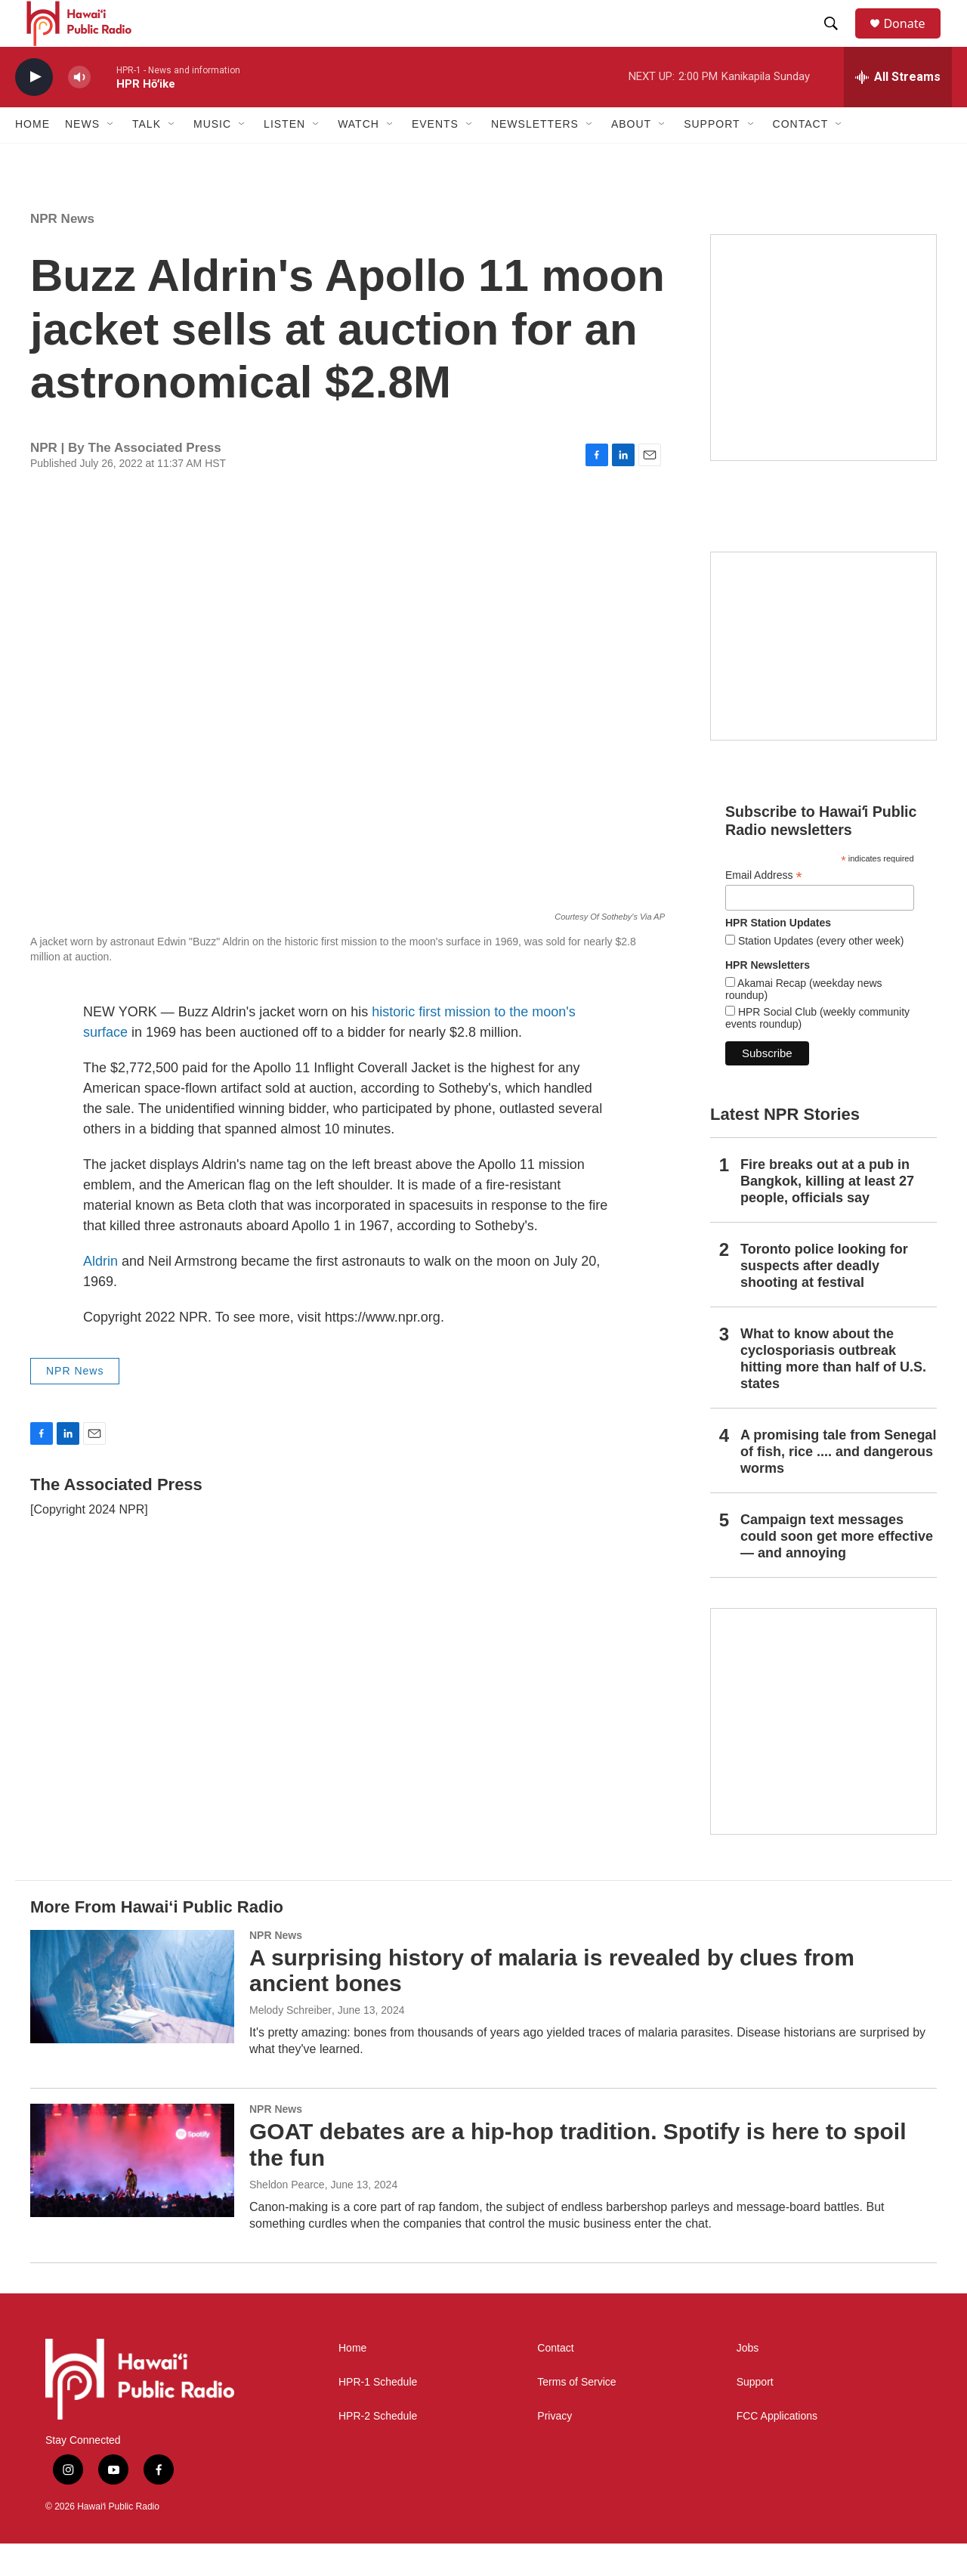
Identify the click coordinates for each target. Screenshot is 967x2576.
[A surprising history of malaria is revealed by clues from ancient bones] (132, 2019)
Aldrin (102, 1293)
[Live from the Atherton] (823, 380)
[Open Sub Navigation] (111, 157)
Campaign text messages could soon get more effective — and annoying (836, 1569)
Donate (913, 40)
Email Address (763, 908)
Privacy (554, 2448)
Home (32, 157)
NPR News (62, 251)
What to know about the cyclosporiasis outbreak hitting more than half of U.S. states (833, 1391)
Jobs (748, 2380)
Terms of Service (576, 2414)
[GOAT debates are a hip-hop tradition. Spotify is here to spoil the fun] (132, 2193)
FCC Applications (777, 2448)
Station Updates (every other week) (819, 973)
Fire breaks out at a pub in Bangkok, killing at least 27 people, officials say (827, 1214)
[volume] (79, 110)
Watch (358, 157)
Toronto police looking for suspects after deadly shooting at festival (824, 1298)
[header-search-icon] (837, 40)
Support (755, 2414)
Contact (555, 2380)
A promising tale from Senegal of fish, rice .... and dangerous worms (838, 1484)
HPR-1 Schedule (377, 2414)
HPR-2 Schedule (377, 2448)
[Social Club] (823, 678)
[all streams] (898, 109)
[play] (34, 110)
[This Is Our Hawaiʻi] (823, 1753)
